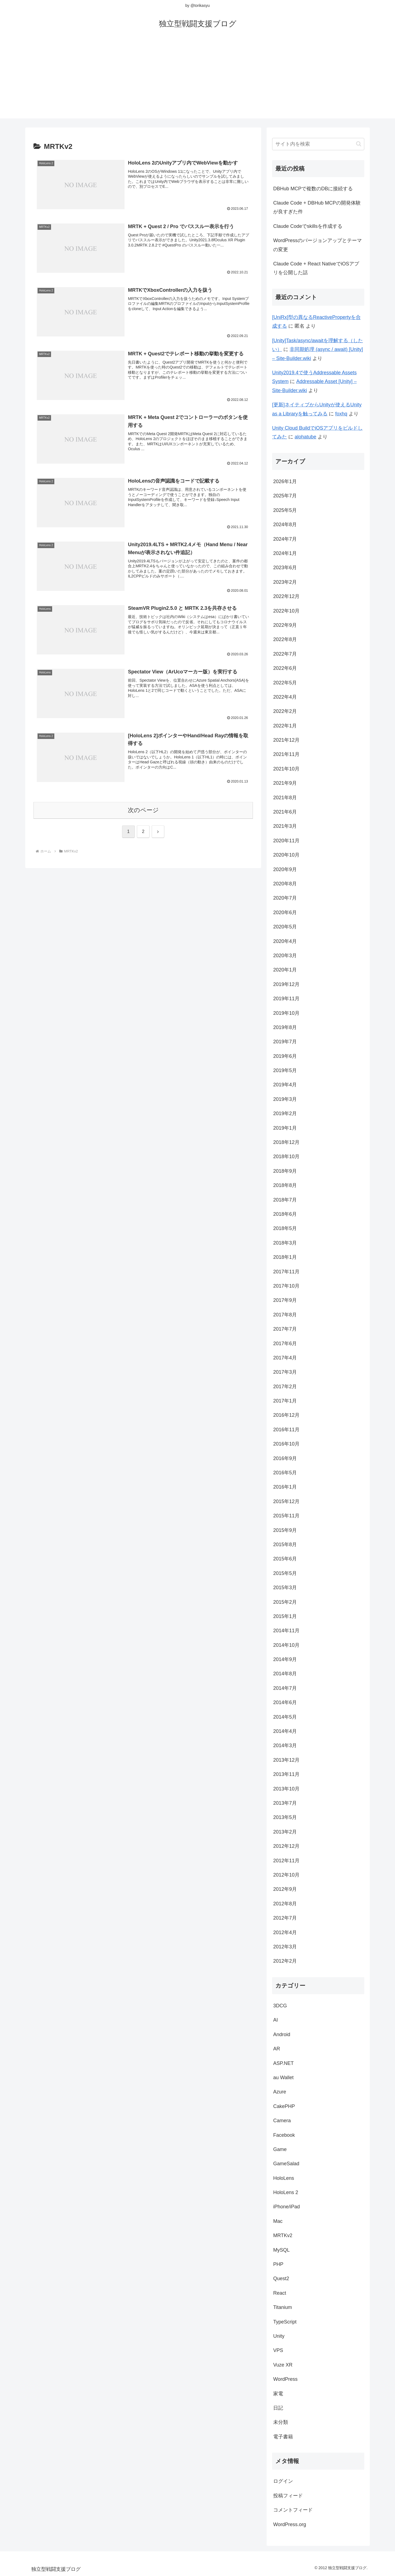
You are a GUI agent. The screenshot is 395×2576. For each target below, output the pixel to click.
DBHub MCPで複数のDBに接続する (313, 188)
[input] (318, 144)
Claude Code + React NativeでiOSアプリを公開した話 (316, 268)
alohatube (305, 437)
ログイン (283, 2481)
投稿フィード (288, 2495)
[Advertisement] (197, 80)
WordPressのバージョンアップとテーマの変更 (317, 245)
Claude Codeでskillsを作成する (307, 226)
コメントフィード (293, 2510)
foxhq (341, 413)
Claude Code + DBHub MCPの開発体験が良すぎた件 (317, 207)
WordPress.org (289, 2524)
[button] (358, 144)
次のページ (143, 810)
